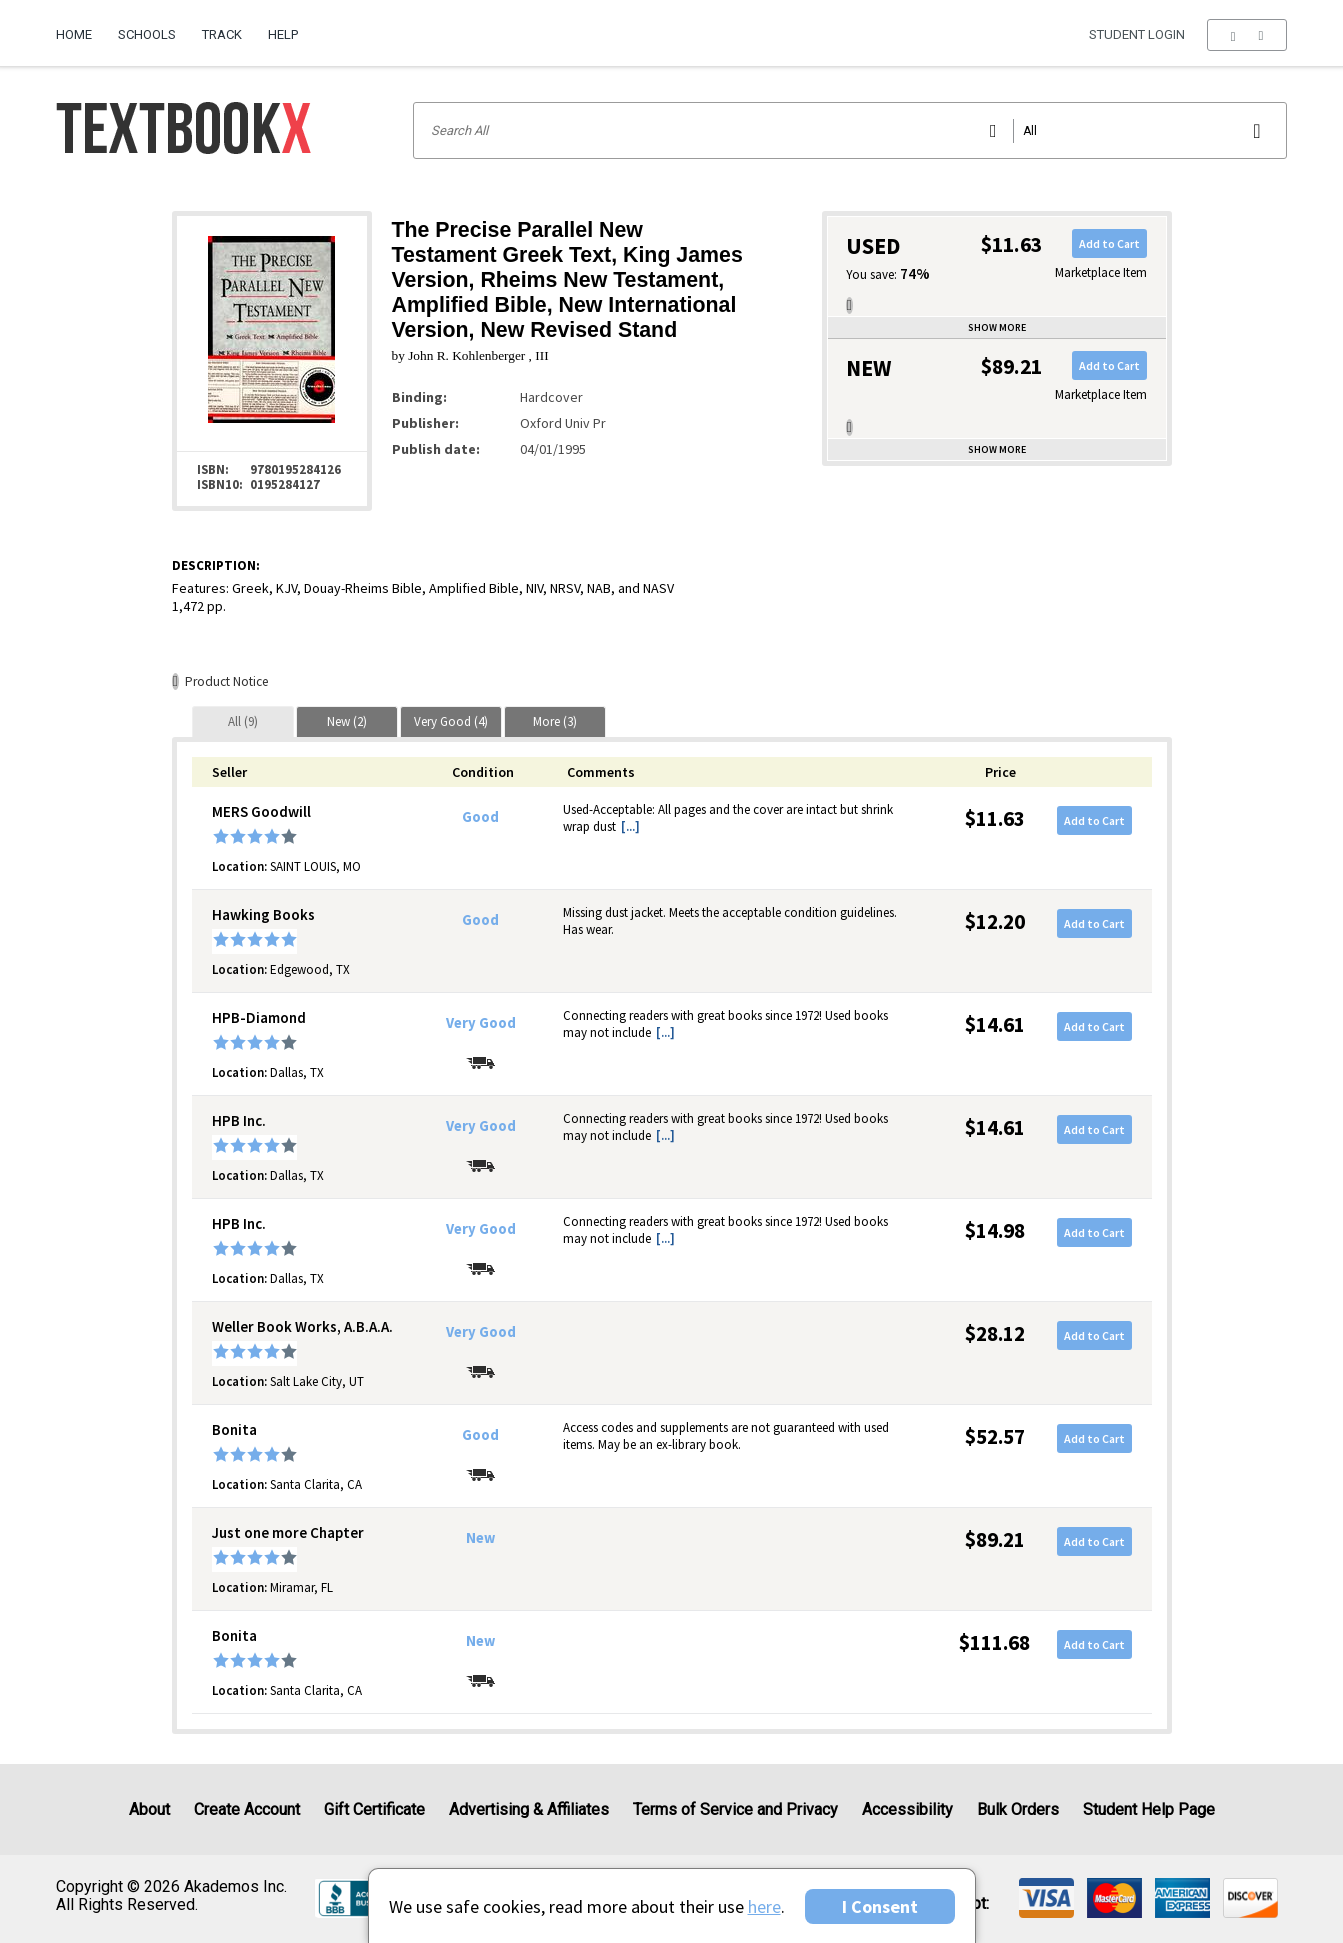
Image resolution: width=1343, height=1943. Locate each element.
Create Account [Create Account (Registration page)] (247, 1809)
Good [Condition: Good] (480, 817)
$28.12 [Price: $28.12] (995, 1333)
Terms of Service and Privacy (735, 1809)
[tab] (243, 721)
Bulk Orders (1018, 1809)
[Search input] (849, 130)
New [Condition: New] (480, 1538)
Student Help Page (1149, 1809)
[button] (1246, 35)
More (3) (555, 721)
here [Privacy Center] (764, 1906)
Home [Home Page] (74, 34)
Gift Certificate (374, 1809)
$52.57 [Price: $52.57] (995, 1436)
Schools (147, 34)
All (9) (243, 721)
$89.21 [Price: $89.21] (995, 1539)
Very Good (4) (451, 721)
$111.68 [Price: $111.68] (994, 1642)
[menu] (1246, 35)
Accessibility (907, 1809)
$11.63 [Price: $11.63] (995, 818)
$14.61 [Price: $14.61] (995, 1024)
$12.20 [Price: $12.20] (995, 921)
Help (283, 34)
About (149, 1809)
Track (222, 34)
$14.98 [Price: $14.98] (995, 1230)
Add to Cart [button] (1109, 243)
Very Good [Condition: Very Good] (481, 1023)
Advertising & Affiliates (529, 1809)
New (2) (347, 721)
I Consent (880, 1906)
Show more (997, 327)
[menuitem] (80, 27)
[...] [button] (630, 826)
